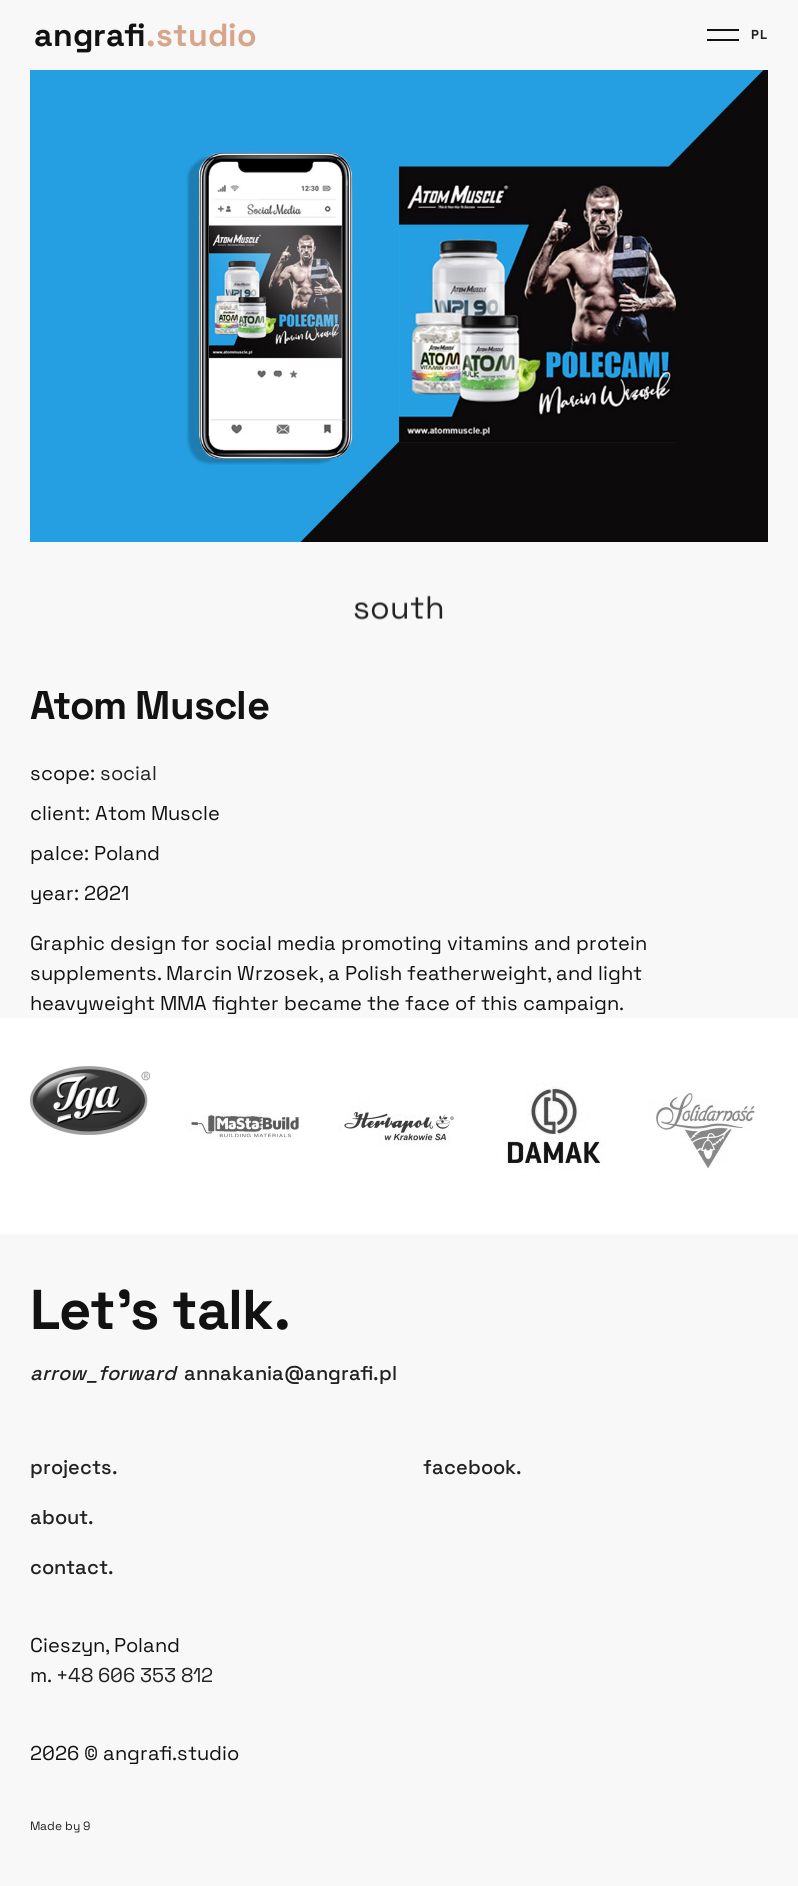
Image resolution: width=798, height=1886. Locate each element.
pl (759, 34)
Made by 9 (60, 1826)
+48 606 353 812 (134, 1675)
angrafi (145, 35)
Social (128, 773)
